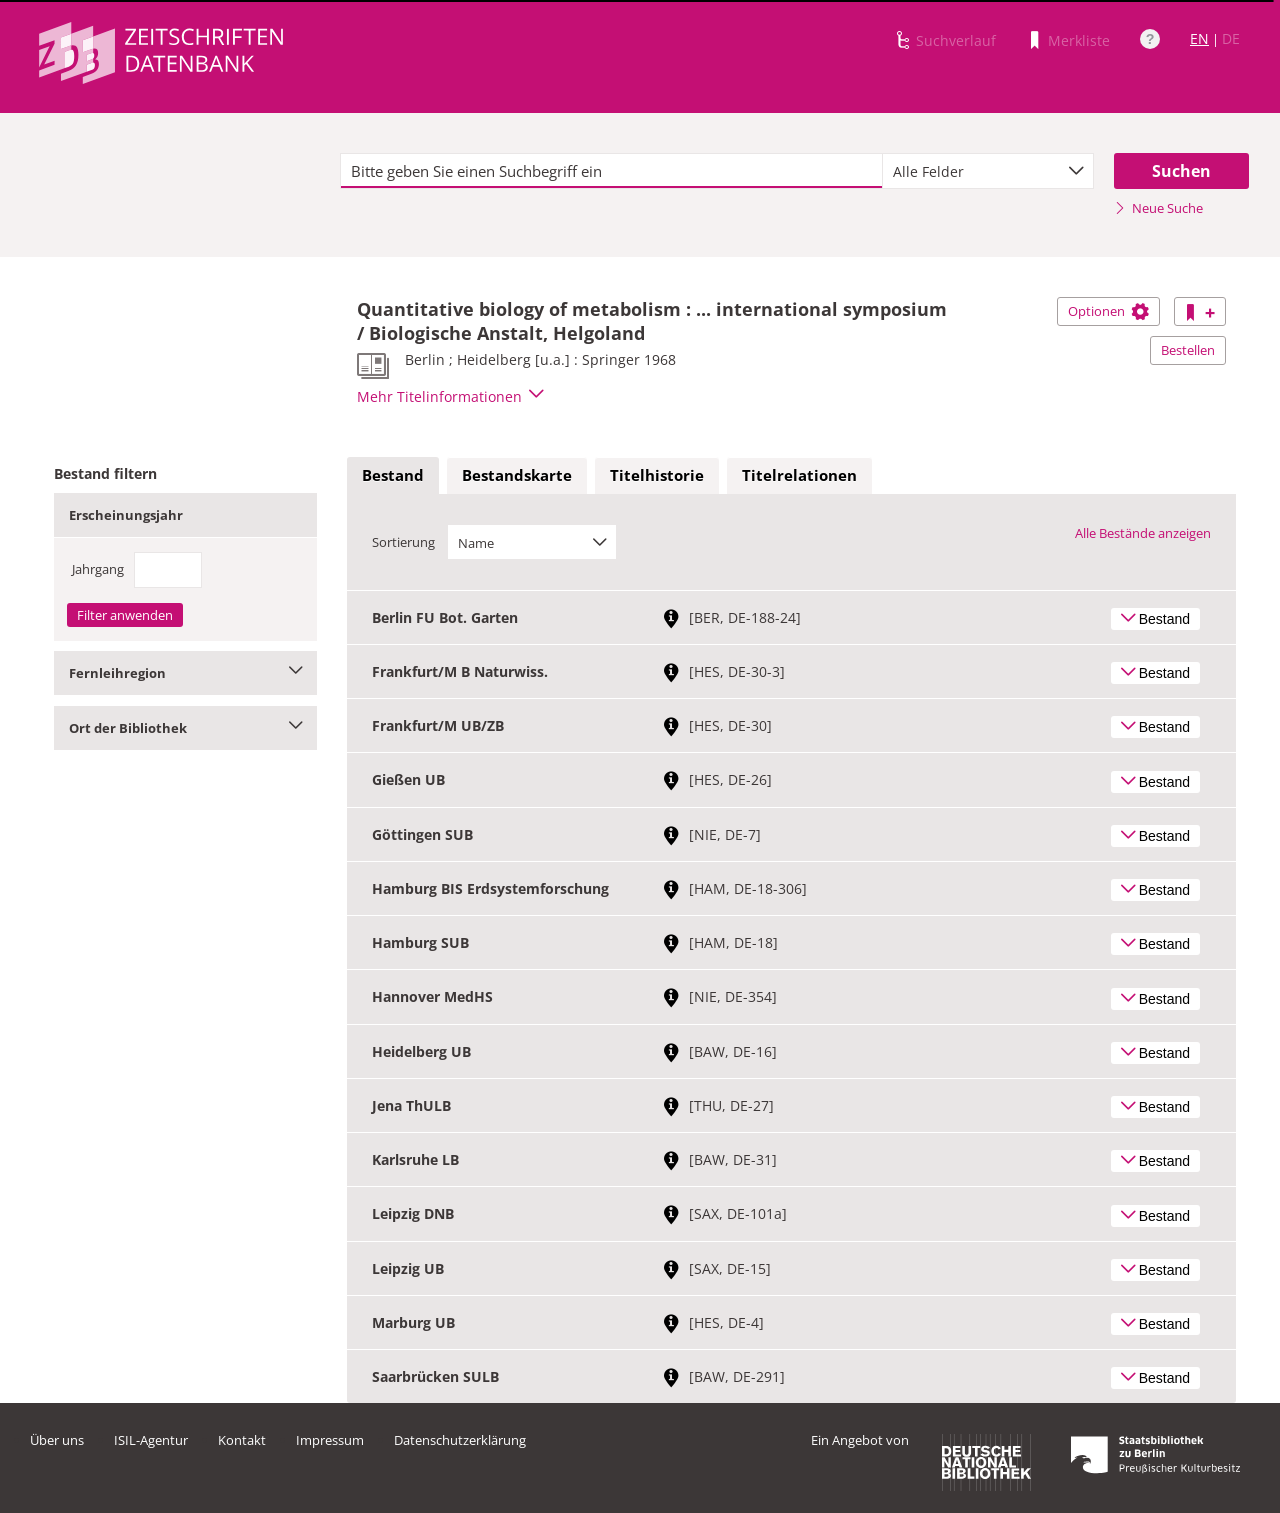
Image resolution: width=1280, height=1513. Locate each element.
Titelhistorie (657, 475)
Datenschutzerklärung (460, 1440)
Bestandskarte (517, 475)
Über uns (57, 1440)
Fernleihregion (185, 673)
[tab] (393, 476)
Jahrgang (98, 569)
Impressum (330, 1440)
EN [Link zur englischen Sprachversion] (1199, 38)
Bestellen (1188, 350)
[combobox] (988, 171)
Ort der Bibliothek (185, 728)
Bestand (393, 475)
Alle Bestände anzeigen (1143, 533)
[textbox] (611, 171)
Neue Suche (1158, 208)
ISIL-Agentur (151, 1440)
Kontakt (242, 1440)
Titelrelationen (799, 475)
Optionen (1108, 311)
